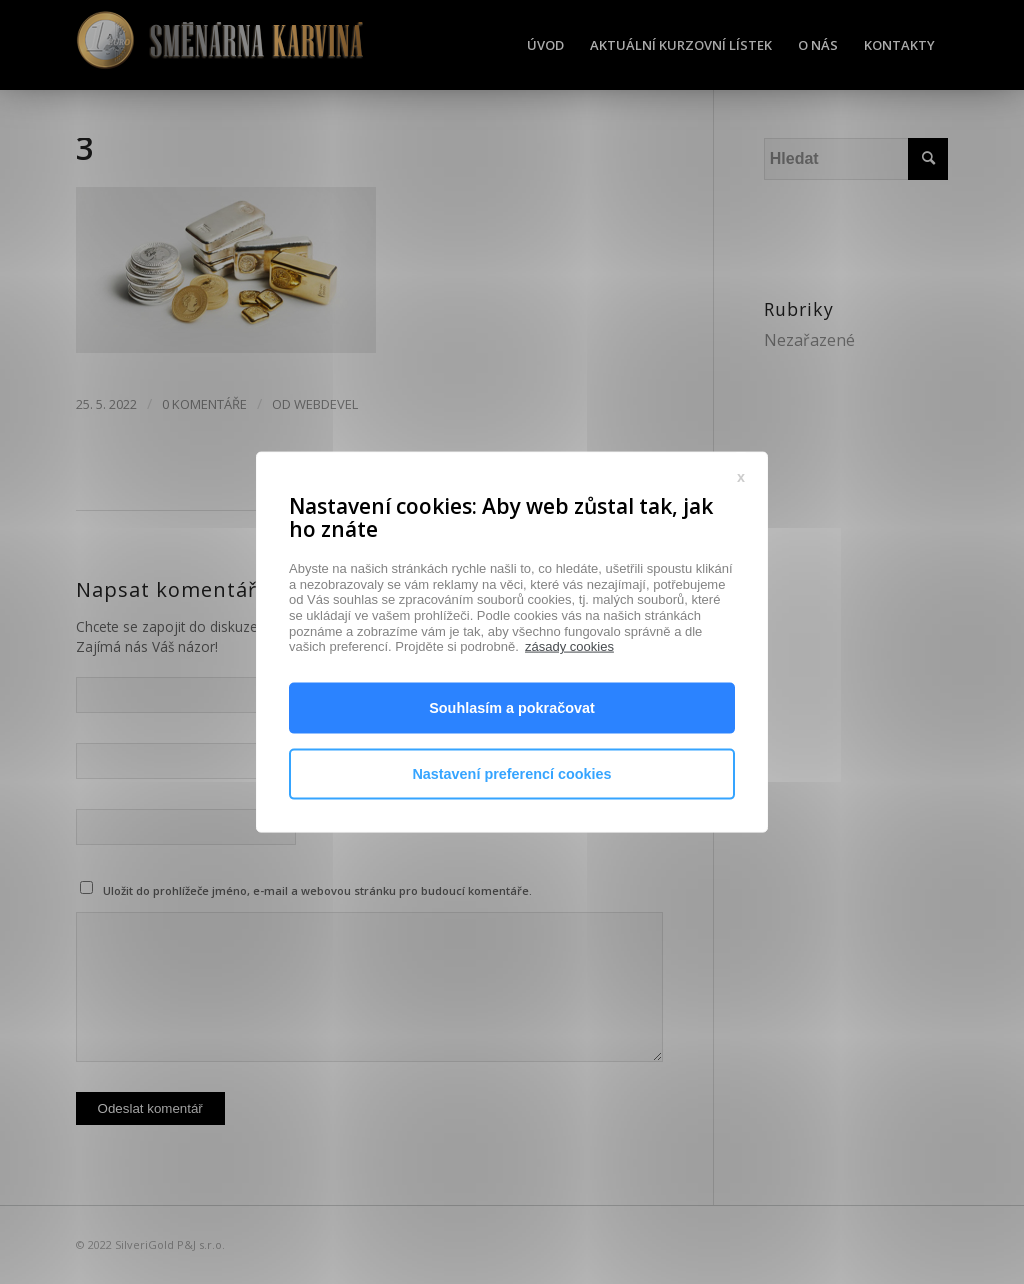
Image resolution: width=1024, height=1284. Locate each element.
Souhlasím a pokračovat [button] (512, 779)
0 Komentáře (204, 404)
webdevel (326, 404)
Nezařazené (809, 340)
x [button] (741, 547)
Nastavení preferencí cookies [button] (511, 845)
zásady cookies (569, 717)
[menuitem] (545, 45)
